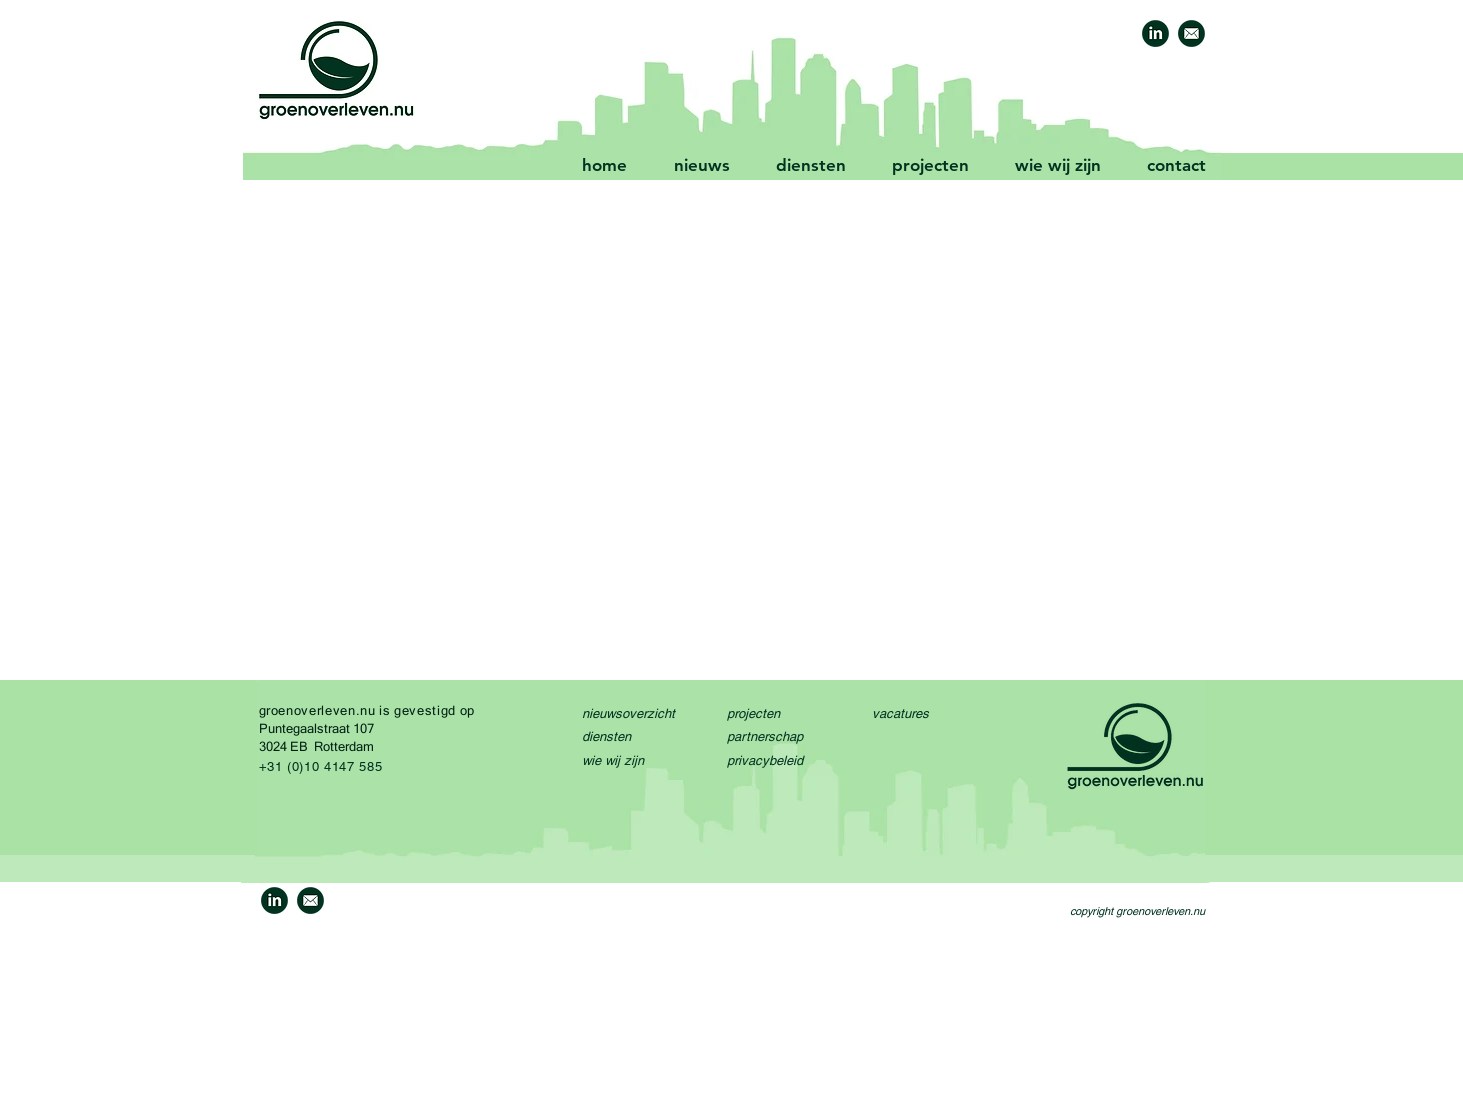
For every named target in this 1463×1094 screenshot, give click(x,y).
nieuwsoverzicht (628, 713)
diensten (606, 736)
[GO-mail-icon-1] (1191, 33)
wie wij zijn (613, 760)
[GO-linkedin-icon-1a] (1155, 33)
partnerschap (765, 736)
